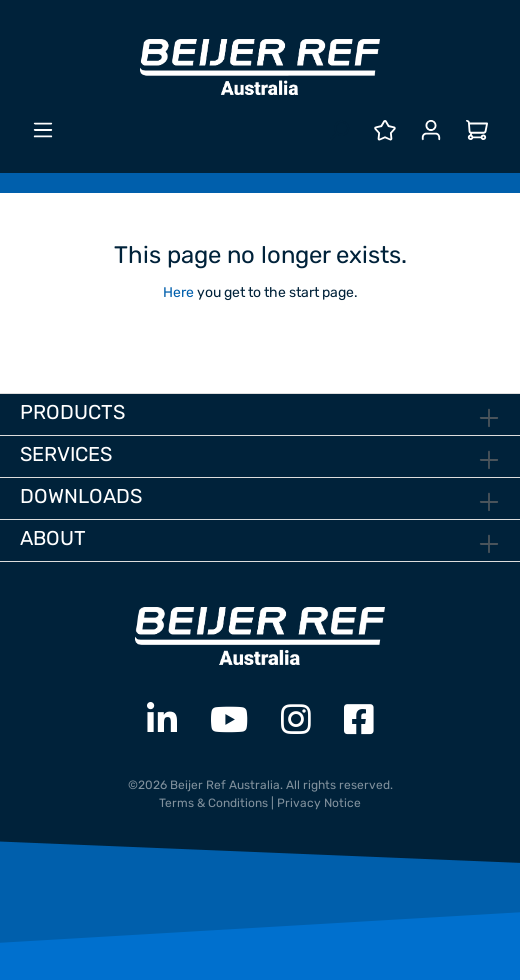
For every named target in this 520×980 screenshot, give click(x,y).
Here (178, 292)
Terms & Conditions (213, 803)
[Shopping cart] (477, 130)
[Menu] (43, 130)
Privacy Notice (319, 803)
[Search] (339, 130)
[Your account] (431, 130)
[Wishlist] (385, 130)
